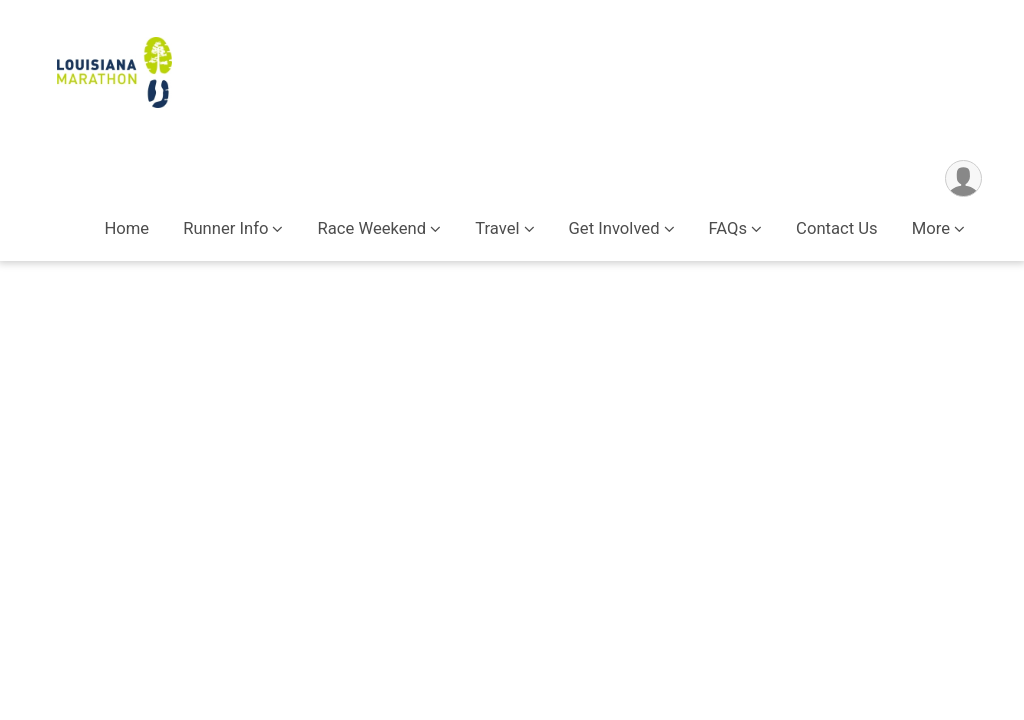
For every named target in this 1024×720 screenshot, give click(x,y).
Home (126, 228)
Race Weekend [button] (371, 228)
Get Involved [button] (614, 228)
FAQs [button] (728, 228)
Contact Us (837, 228)
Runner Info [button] (225, 228)
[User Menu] (963, 178)
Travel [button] (497, 228)
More (931, 228)
